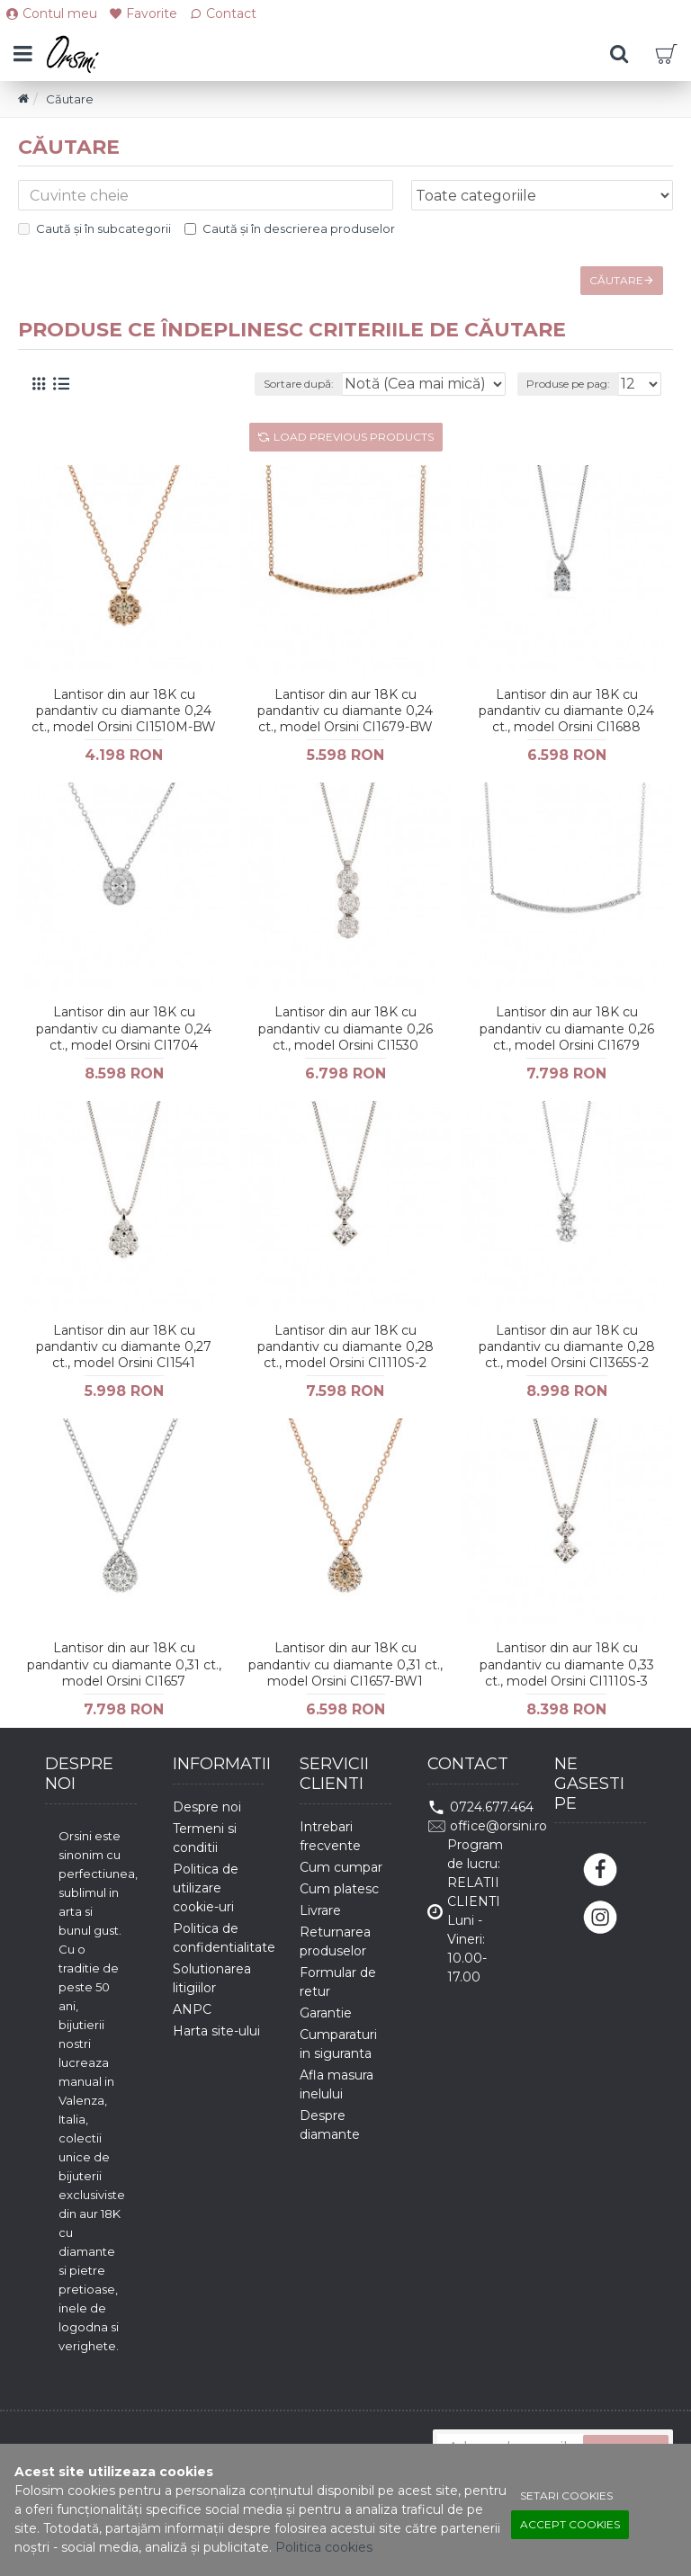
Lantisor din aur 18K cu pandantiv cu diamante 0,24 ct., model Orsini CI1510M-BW (123, 710)
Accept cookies (570, 2524)
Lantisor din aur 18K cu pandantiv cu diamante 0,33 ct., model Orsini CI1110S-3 (567, 1664)
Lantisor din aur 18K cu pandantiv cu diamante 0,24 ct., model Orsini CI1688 (566, 710)
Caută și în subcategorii (94, 228)
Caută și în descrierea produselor (289, 228)
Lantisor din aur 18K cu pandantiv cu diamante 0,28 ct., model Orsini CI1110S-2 (345, 1346)
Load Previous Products (354, 436)
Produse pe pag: (568, 383)
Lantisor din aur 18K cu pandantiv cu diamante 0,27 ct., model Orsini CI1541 (123, 1346)
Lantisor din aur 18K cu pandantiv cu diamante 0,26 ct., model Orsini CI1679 (567, 1028)
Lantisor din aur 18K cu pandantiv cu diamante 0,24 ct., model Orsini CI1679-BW (345, 710)
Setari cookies (566, 2495)
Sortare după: (299, 383)
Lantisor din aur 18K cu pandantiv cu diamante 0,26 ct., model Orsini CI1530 (345, 1028)
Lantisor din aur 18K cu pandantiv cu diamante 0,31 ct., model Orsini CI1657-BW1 (345, 1664)
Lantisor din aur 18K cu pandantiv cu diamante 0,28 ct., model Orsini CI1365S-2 (567, 1346)
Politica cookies (323, 2547)
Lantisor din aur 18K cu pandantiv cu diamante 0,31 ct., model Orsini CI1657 (124, 1664)
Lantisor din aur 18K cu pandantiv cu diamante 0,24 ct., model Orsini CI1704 (123, 1028)
